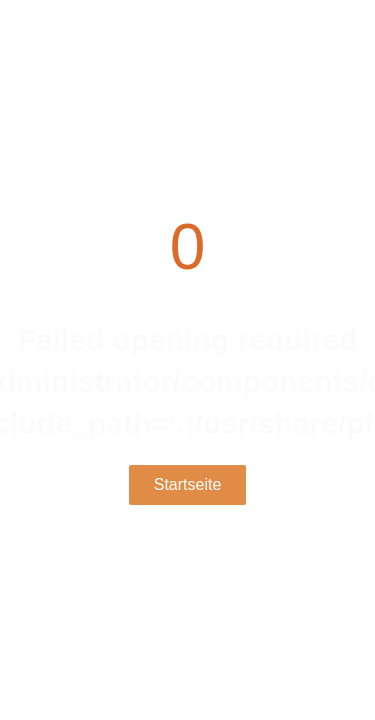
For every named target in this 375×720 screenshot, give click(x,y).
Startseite (188, 484)
